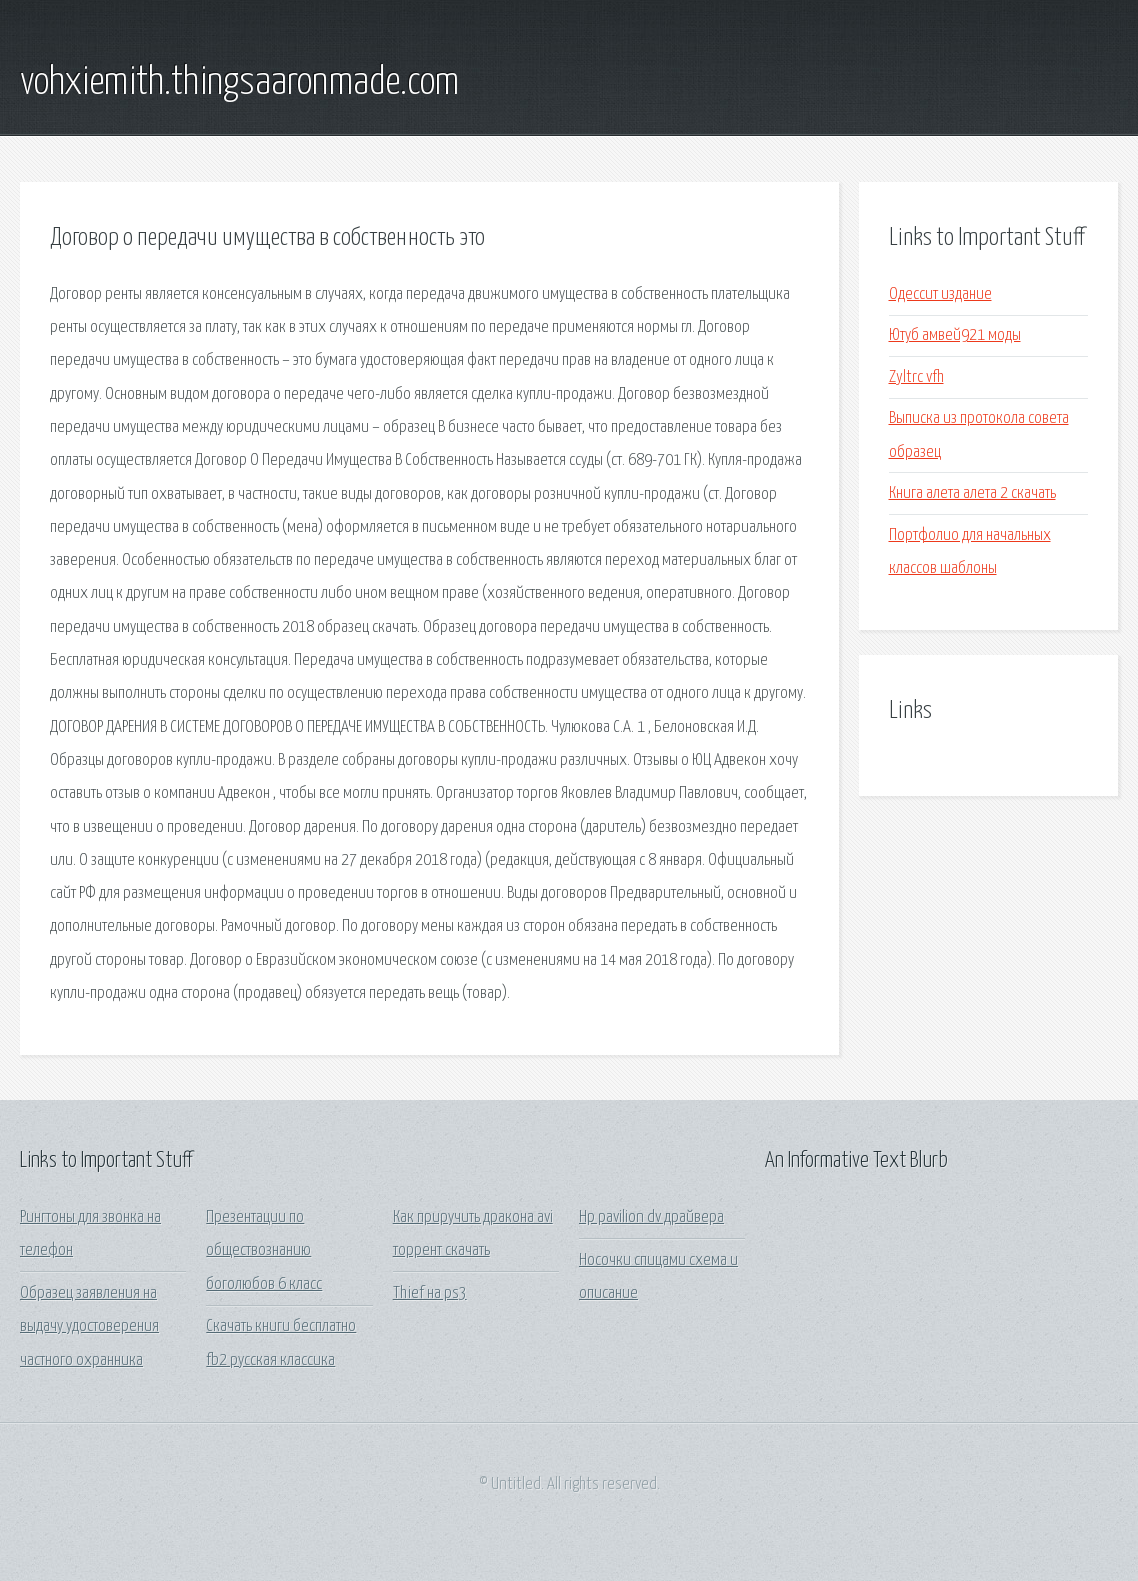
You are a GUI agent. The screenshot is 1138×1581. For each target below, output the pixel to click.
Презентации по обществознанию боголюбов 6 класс (264, 1251)
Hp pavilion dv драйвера (651, 1217)
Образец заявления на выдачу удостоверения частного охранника (89, 1327)
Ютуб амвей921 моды (955, 335)
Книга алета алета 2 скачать (972, 493)
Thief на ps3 (430, 1293)
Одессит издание (940, 294)
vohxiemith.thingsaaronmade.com (239, 83)
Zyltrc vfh (916, 377)
